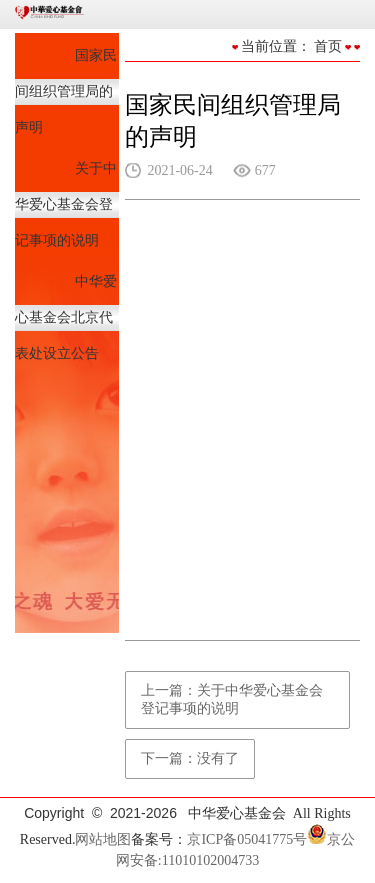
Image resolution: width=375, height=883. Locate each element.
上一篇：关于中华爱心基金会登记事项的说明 (232, 699)
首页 (328, 46)
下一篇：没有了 (190, 758)
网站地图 (103, 839)
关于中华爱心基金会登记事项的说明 (66, 204)
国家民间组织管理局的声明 (66, 91)
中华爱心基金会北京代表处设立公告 (66, 317)
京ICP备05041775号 (247, 839)
